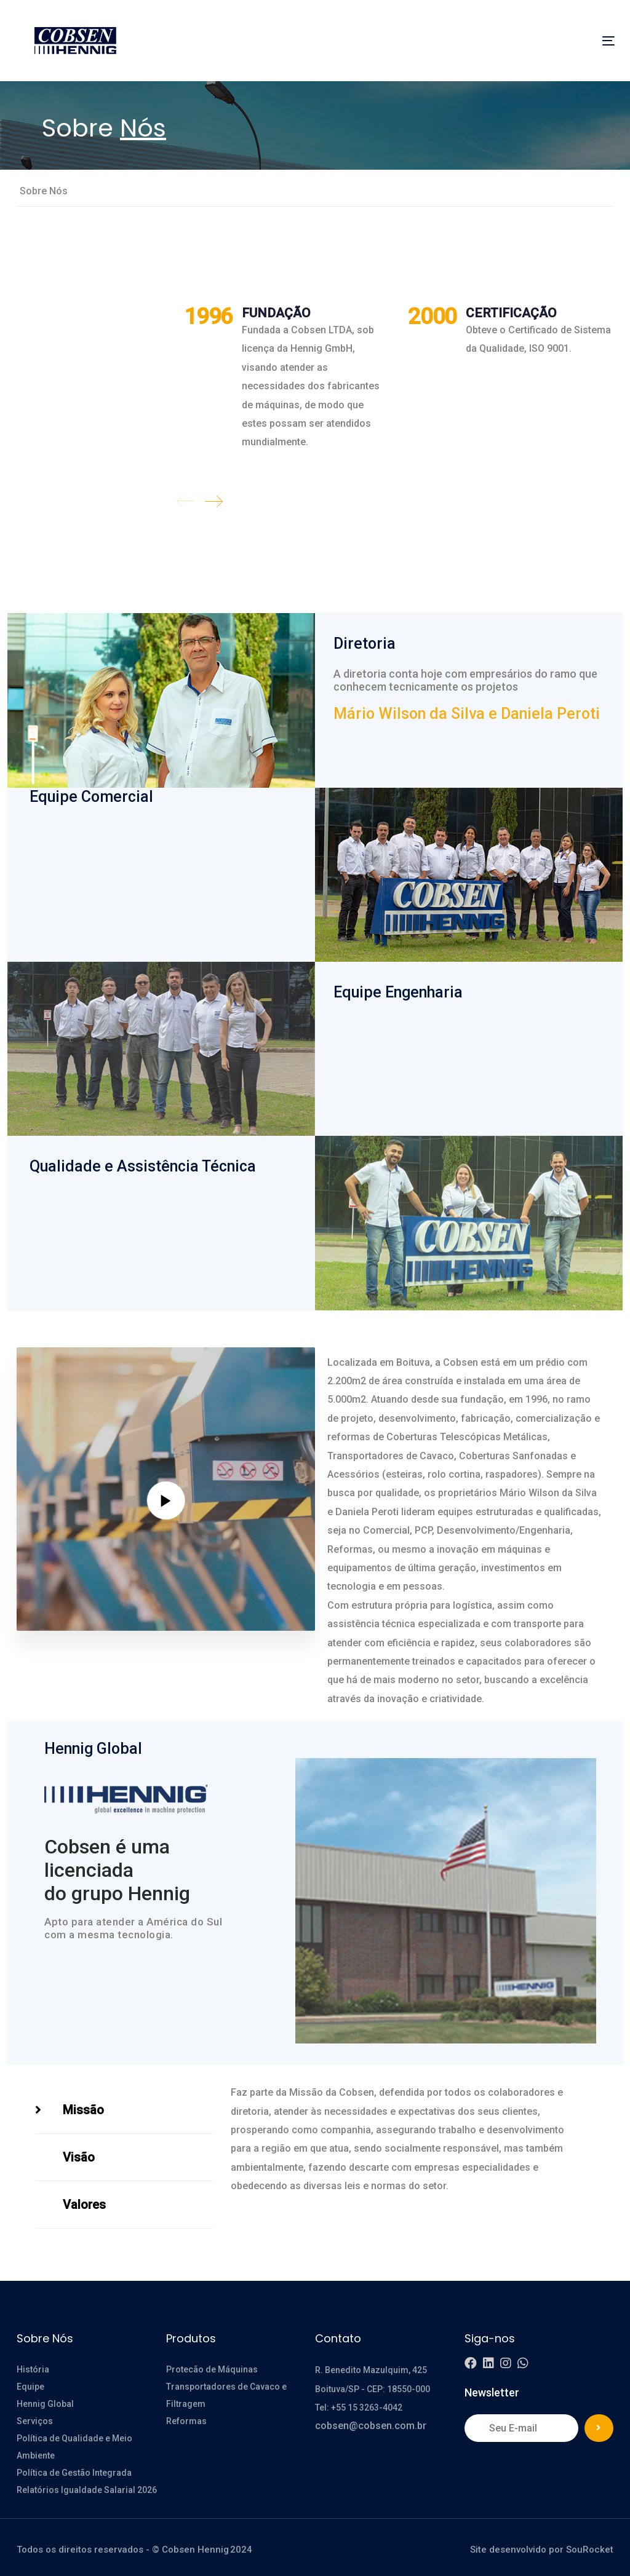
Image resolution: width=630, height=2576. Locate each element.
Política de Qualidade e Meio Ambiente (74, 2446)
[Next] (214, 501)
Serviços (35, 2421)
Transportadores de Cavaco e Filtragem (226, 2395)
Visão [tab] (79, 2157)
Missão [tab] (83, 2109)
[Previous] (186, 501)
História (33, 2369)
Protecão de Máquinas (212, 2369)
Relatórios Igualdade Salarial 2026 (87, 2490)
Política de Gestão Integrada (75, 2473)
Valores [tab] (84, 2204)
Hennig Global (45, 2404)
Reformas (186, 2421)
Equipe (30, 2387)
